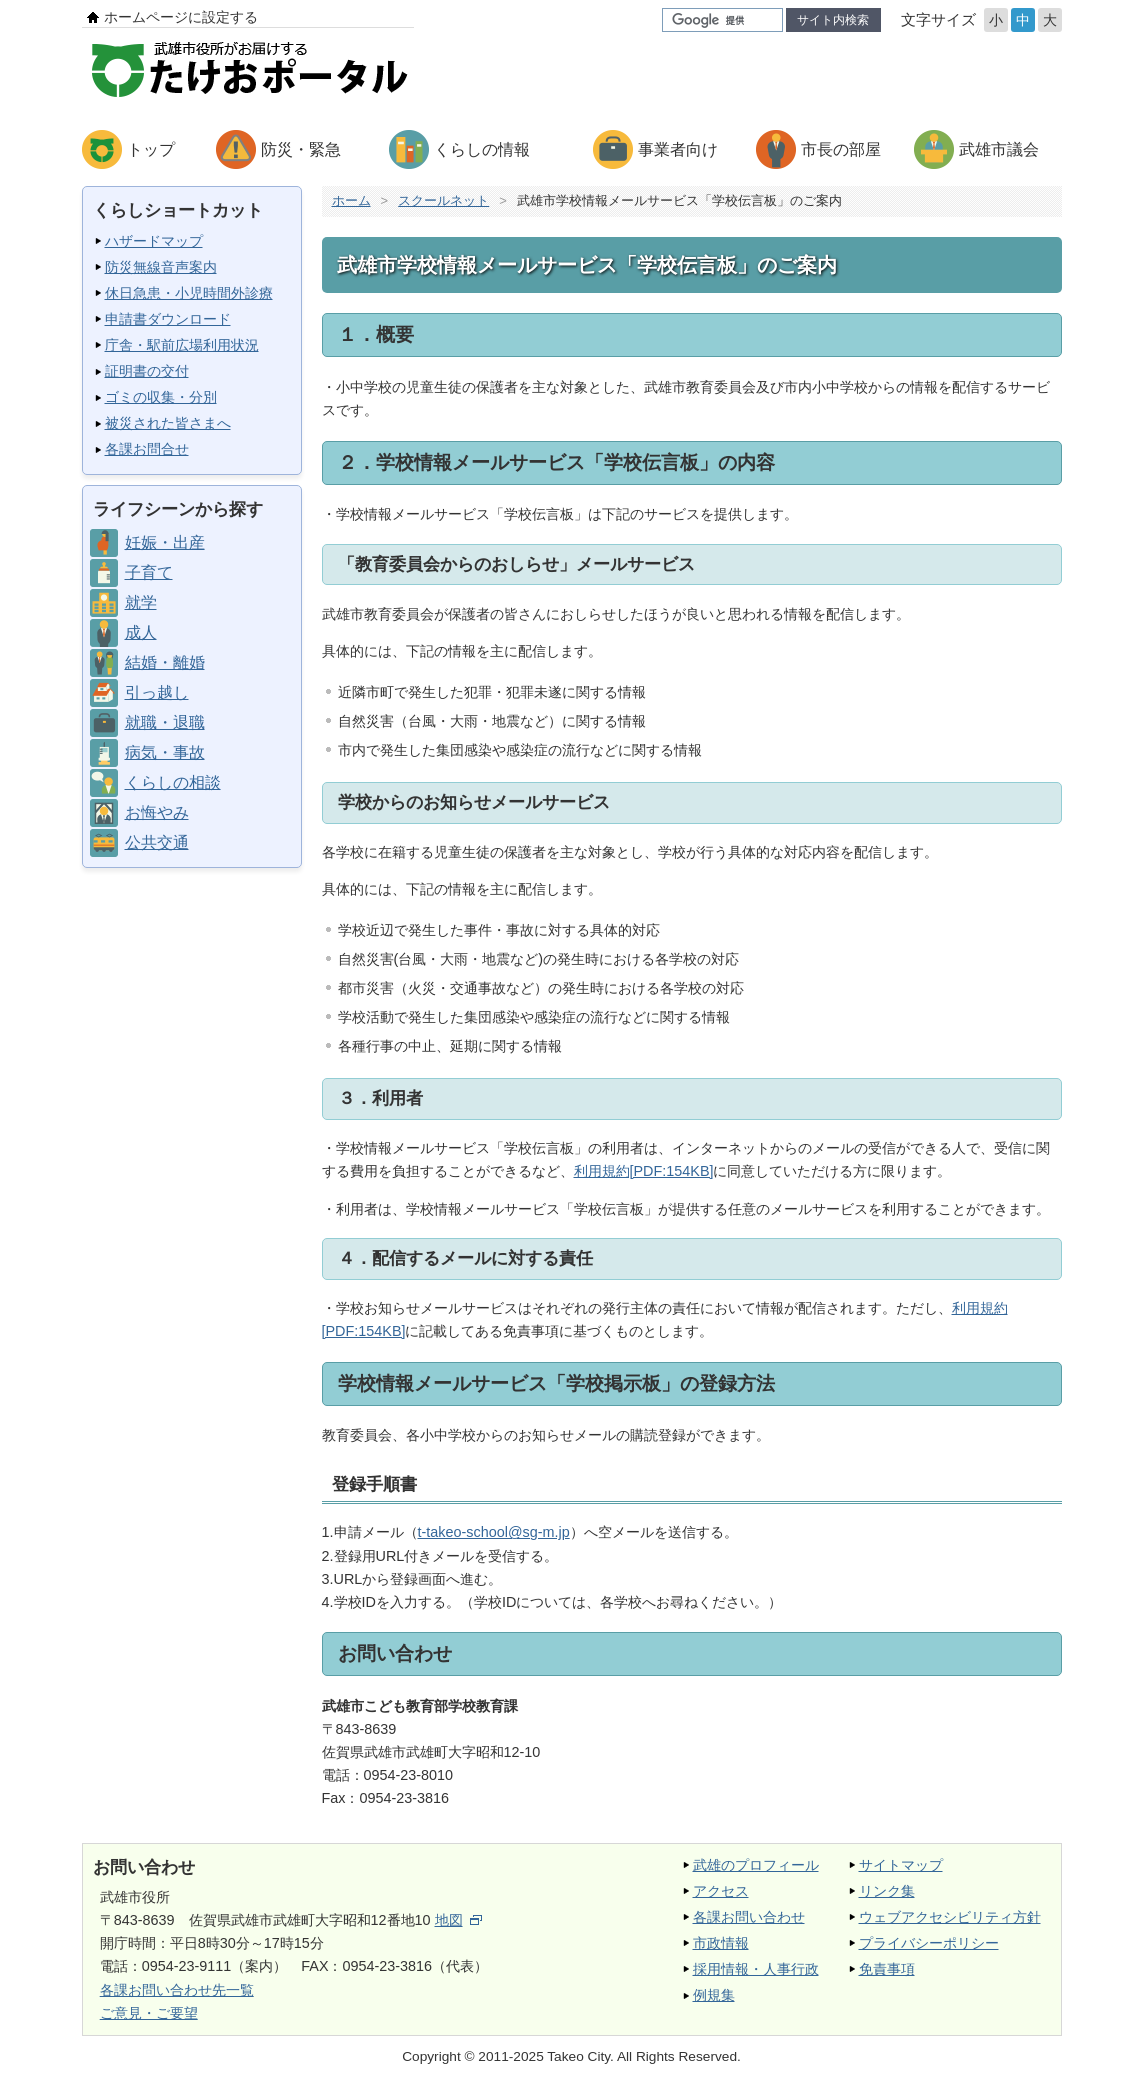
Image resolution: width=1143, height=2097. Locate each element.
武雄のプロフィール (756, 1865)
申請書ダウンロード (168, 319)
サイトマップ (901, 1865)
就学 (141, 602)
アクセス (721, 1891)
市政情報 (721, 1943)
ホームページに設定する (181, 17)
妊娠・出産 (165, 542)
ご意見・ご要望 (149, 2013)
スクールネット (443, 200)
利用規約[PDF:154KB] (644, 1171)
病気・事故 (165, 752)
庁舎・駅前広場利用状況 (182, 345)
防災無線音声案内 (161, 267)
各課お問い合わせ (749, 1917)
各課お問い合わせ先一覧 (177, 1990)
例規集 (714, 1995)
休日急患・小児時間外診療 (189, 293)
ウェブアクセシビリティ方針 (950, 1917)
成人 (141, 632)
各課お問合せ (147, 449)
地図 (458, 1920)
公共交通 (157, 842)
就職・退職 (165, 722)
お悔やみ (157, 812)
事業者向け (678, 149)
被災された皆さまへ (168, 423)
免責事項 (887, 1969)
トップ (151, 149)
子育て (149, 572)
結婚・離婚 (165, 662)
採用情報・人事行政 (756, 1969)
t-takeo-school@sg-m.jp (494, 1532)
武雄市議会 (999, 149)
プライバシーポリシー (929, 1943)
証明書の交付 (147, 371)
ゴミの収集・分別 (161, 397)
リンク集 (887, 1891)
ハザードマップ (154, 241)
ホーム (351, 200)
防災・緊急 (301, 149)
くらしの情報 (482, 149)
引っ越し (157, 692)
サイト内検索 (833, 20)
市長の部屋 (841, 149)
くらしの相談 (173, 782)
